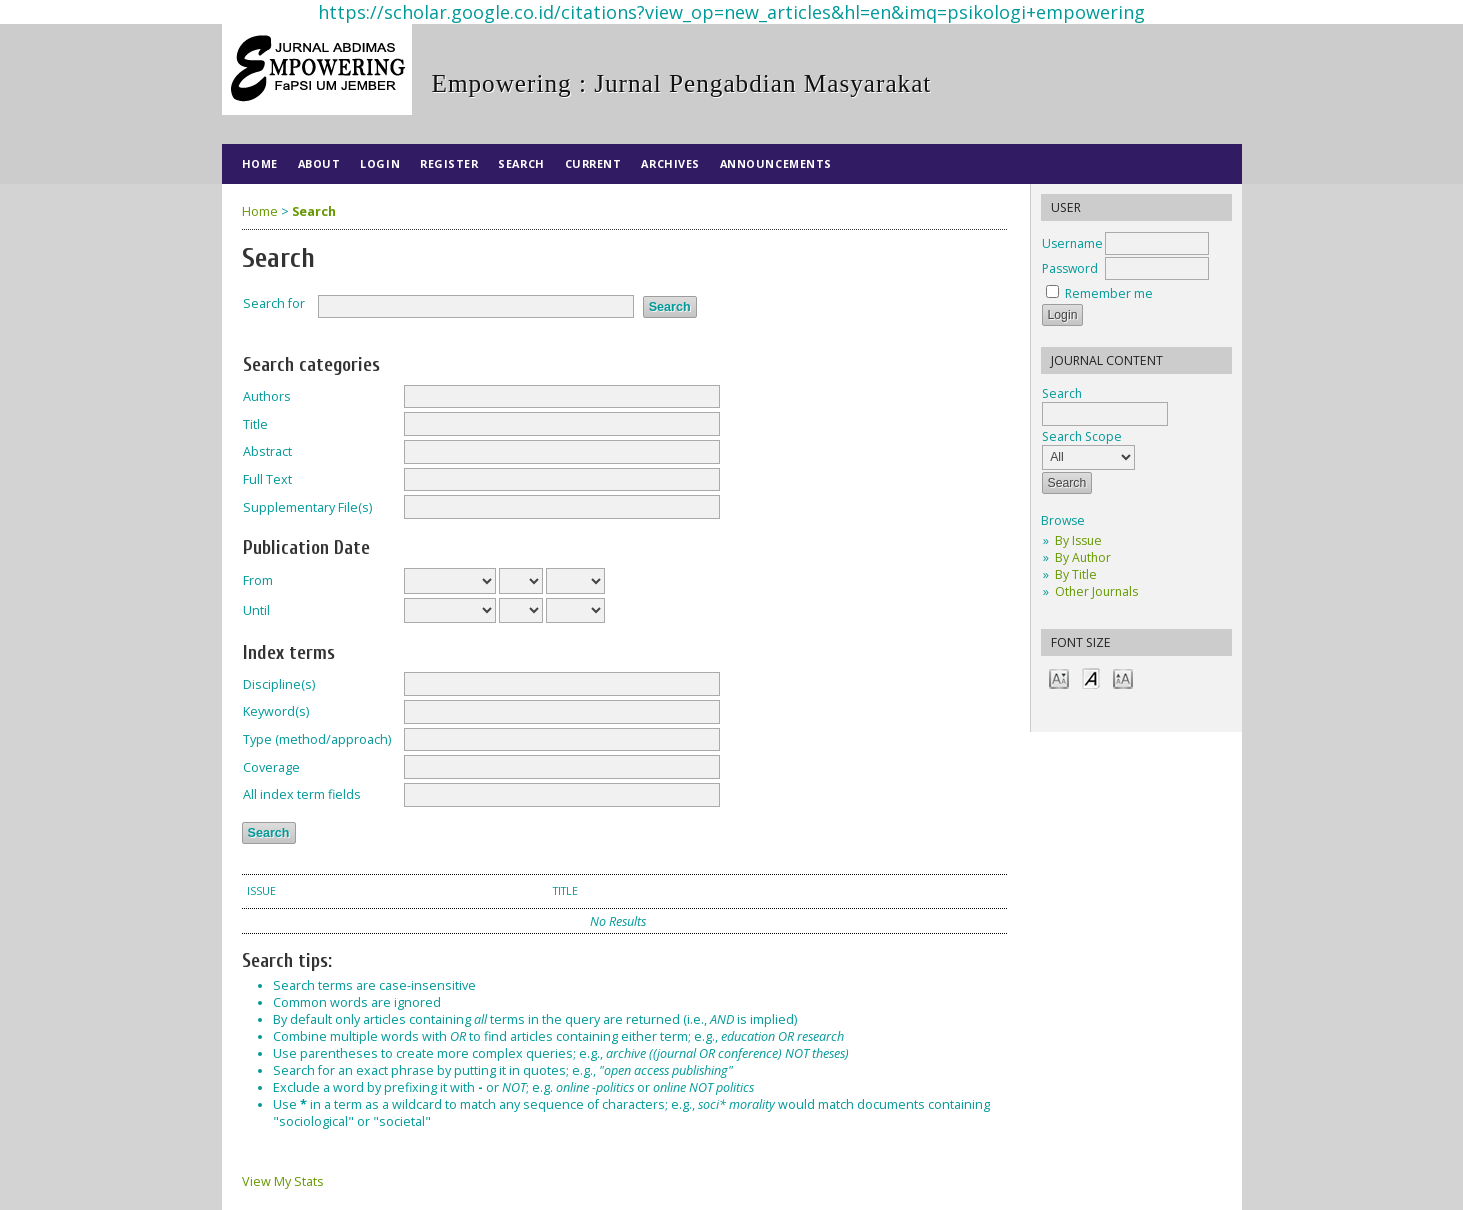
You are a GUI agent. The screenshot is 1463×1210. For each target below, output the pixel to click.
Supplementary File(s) (307, 507)
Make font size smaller (1059, 677)
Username (1072, 243)
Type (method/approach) (317, 739)
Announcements (776, 163)
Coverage (271, 767)
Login (380, 163)
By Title (1076, 574)
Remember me (1109, 293)
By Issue (1078, 540)
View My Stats (283, 1181)
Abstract (267, 451)
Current (593, 163)
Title (255, 424)
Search (521, 163)
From (258, 580)
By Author (1083, 557)
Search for (274, 303)
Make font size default (1091, 677)
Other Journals (1096, 591)
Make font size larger (1123, 677)
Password (1070, 268)
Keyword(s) (276, 711)
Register (449, 163)
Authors (267, 396)
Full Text (267, 479)
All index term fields (302, 794)
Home (260, 163)
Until (256, 610)
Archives (670, 163)
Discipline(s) (279, 684)
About (319, 163)
